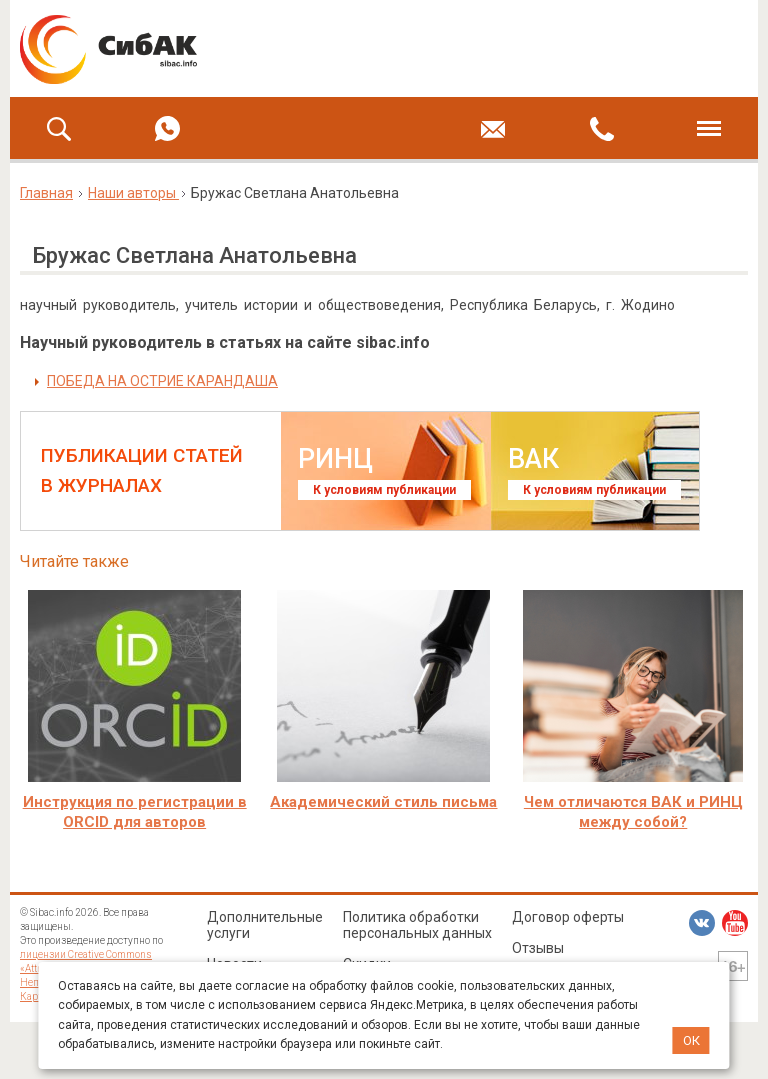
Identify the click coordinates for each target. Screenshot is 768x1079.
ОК (691, 1040)
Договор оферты (568, 917)
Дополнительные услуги (265, 925)
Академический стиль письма (383, 802)
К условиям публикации (384, 490)
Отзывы (538, 948)
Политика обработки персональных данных (417, 925)
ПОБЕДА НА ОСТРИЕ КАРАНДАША (162, 381)
